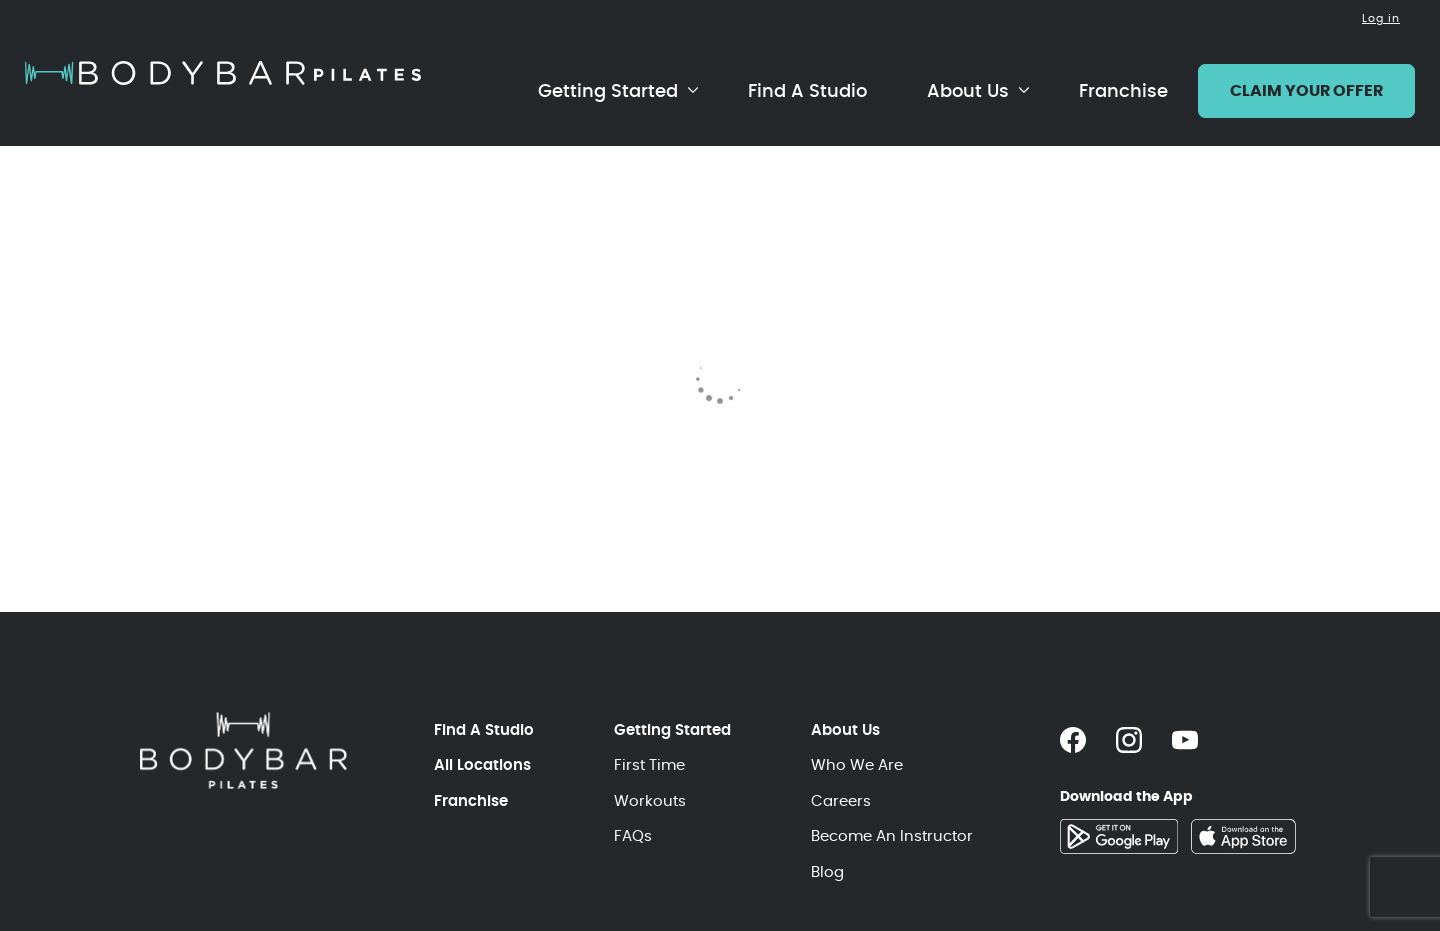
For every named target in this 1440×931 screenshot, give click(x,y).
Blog (827, 871)
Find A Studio (807, 90)
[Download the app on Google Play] (1119, 836)
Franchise (1123, 90)
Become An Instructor (892, 835)
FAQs (633, 835)
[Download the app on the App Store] (1243, 836)
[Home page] (223, 73)
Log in (1381, 18)
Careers (841, 800)
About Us (968, 90)
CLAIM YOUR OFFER (1306, 90)
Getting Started (608, 90)
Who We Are (857, 764)
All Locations (482, 764)
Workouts (650, 800)
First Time (649, 764)
